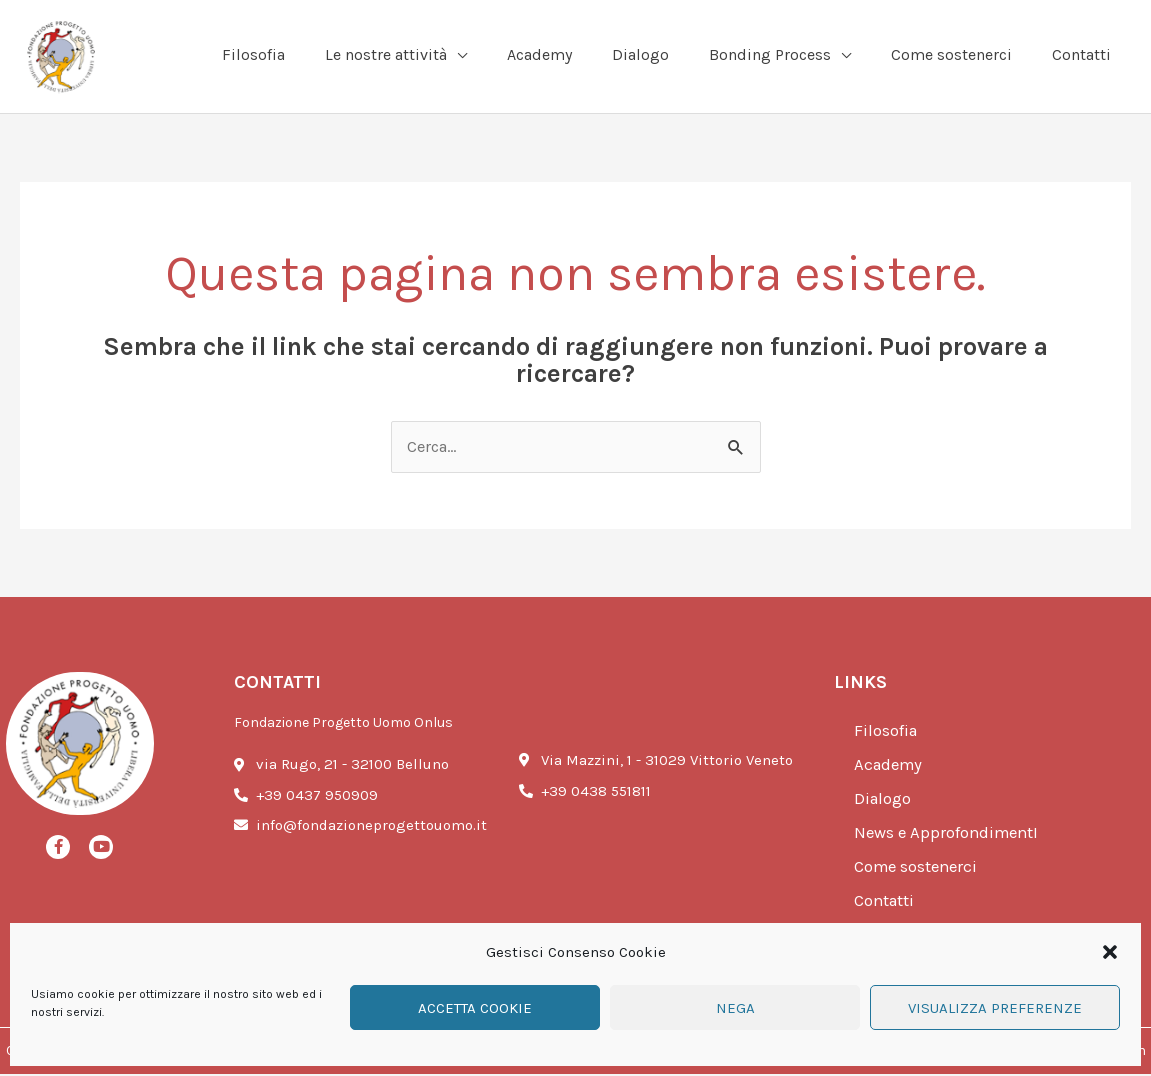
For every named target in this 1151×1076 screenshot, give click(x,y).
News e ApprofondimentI (949, 835)
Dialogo (883, 801)
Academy (890, 767)
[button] (1110, 952)
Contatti (885, 903)
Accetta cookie (475, 1008)
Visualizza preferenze (995, 1008)
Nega (735, 1008)
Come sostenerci (918, 869)
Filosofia (886, 733)
